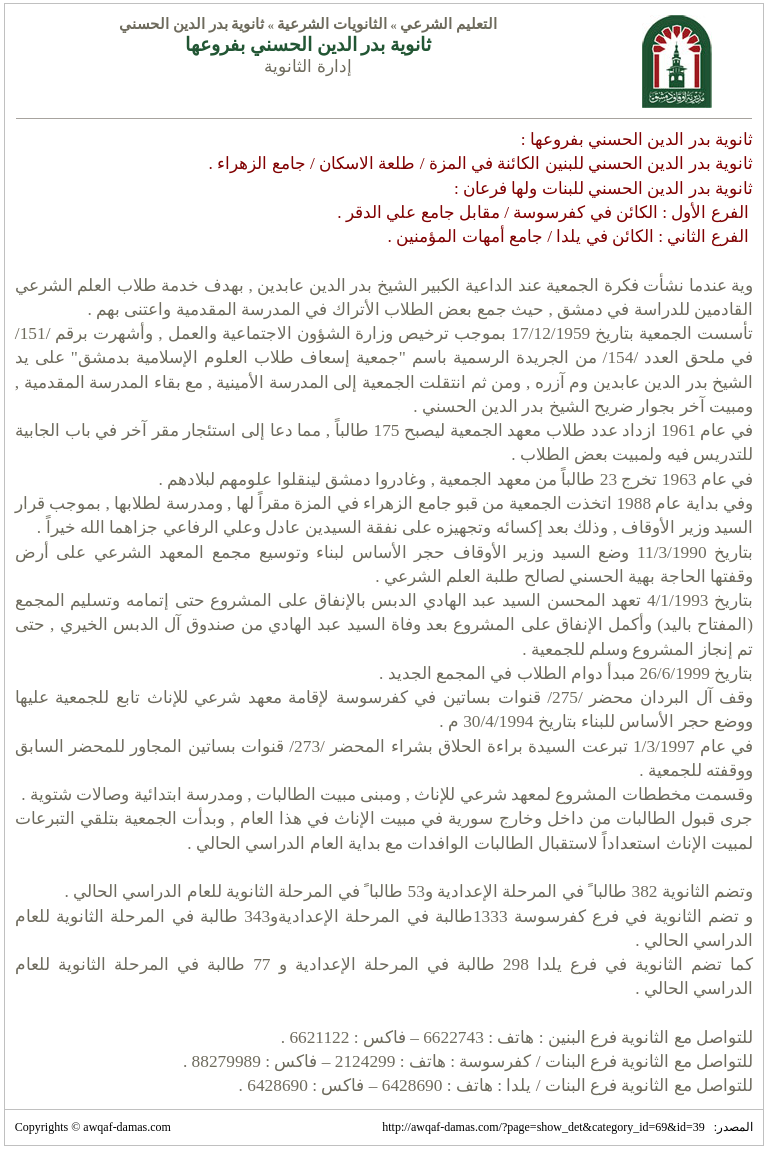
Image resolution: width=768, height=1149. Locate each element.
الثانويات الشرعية (332, 24)
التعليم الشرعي (448, 24)
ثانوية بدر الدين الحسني (191, 24)
